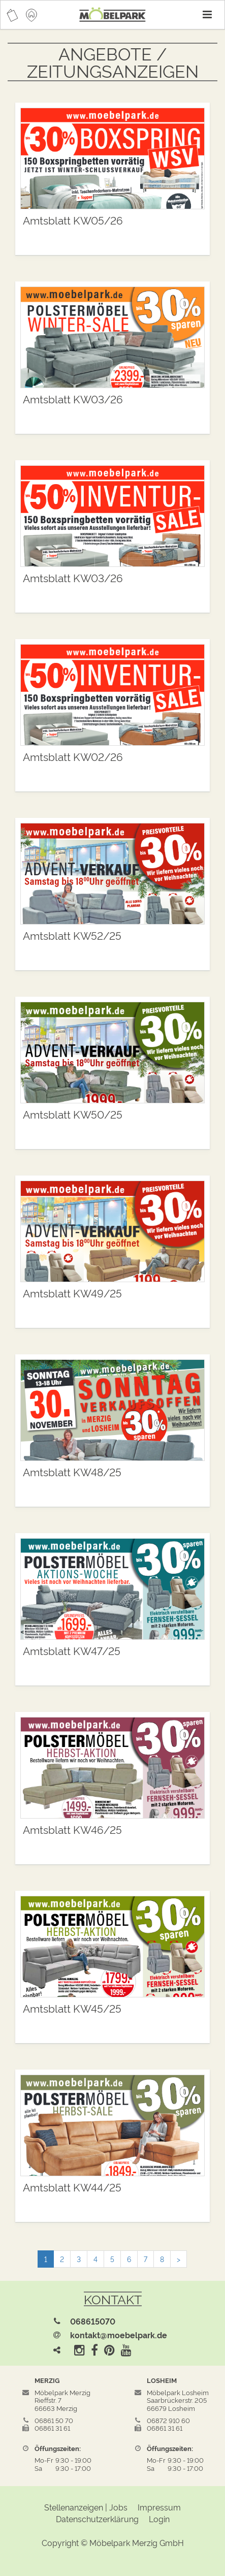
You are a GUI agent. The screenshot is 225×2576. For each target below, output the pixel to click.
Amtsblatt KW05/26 (73, 219)
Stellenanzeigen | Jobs (85, 2507)
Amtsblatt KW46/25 (72, 1829)
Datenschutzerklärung (97, 2518)
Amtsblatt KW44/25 (72, 2186)
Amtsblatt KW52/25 (72, 935)
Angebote (105, 53)
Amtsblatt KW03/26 (73, 398)
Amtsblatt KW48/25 (72, 1471)
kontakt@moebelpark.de (118, 2334)
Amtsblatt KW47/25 (71, 1650)
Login (159, 2518)
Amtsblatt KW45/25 (72, 2007)
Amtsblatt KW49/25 (72, 1292)
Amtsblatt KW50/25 (72, 1113)
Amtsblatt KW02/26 (73, 756)
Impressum (159, 2507)
